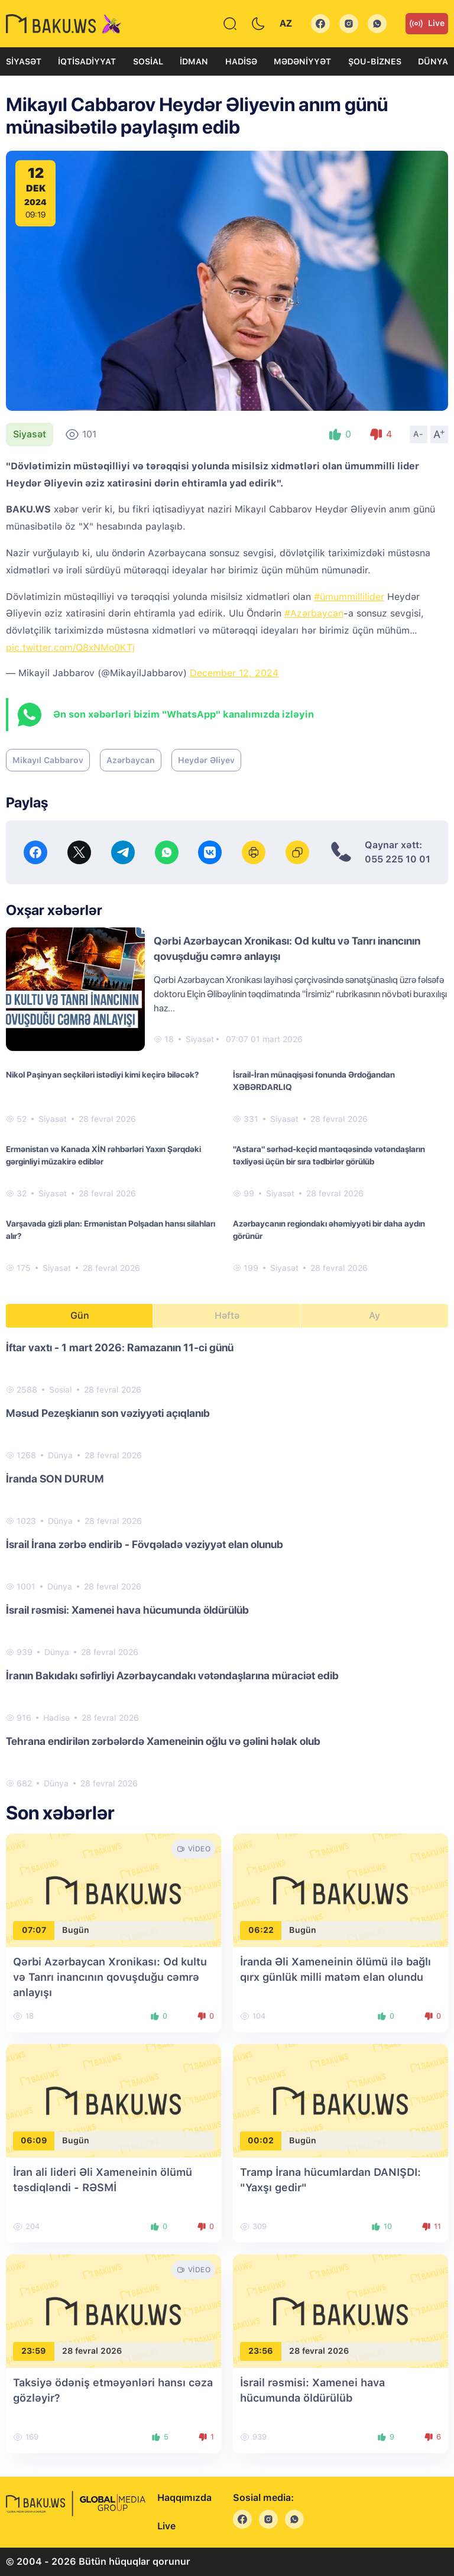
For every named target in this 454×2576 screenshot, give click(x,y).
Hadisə (241, 61)
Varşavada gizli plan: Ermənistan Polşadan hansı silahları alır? (110, 1230)
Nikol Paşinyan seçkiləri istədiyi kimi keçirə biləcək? (102, 1074)
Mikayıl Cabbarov (47, 760)
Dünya (433, 61)
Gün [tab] (79, 1315)
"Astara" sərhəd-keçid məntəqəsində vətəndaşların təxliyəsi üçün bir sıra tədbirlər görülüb (329, 1155)
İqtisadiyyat (87, 61)
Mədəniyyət (302, 61)
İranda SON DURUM (55, 1478)
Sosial (148, 61)
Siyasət (23, 61)
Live (427, 24)
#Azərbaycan (313, 613)
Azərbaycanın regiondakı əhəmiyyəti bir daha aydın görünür (329, 1230)
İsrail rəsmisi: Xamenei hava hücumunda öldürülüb (127, 1610)
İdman (194, 61)
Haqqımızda (184, 2497)
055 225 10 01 (397, 859)
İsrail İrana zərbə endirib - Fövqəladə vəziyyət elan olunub (144, 1544)
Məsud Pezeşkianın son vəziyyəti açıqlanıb (108, 1413)
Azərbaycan (130, 760)
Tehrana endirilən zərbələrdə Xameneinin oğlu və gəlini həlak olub (163, 1741)
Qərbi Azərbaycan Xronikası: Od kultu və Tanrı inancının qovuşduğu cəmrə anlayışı (110, 1976)
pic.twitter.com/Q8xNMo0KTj (70, 647)
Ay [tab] (374, 1315)
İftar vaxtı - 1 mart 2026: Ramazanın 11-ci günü (120, 1347)
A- (418, 434)
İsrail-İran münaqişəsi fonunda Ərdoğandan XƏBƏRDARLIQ (314, 1081)
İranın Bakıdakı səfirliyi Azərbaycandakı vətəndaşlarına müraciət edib (172, 1675)
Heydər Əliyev (206, 760)
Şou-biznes (374, 61)
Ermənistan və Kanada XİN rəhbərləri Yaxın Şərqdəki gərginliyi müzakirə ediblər (103, 1155)
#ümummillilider (349, 596)
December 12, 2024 (234, 673)
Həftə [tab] (227, 1315)
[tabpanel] (227, 1564)
